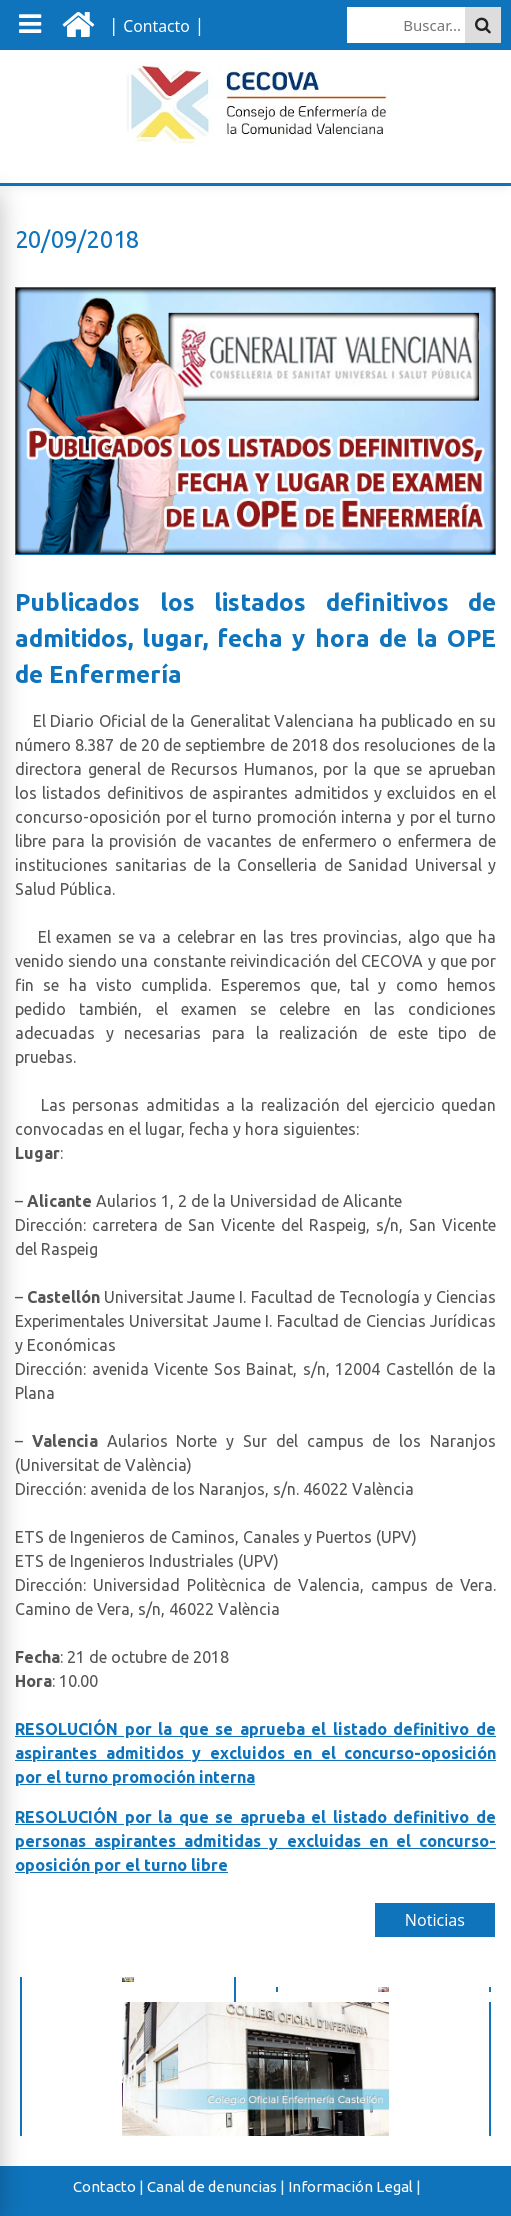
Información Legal (350, 2186)
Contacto (104, 2186)
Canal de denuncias (212, 2186)
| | (154, 25)
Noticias (435, 1920)
